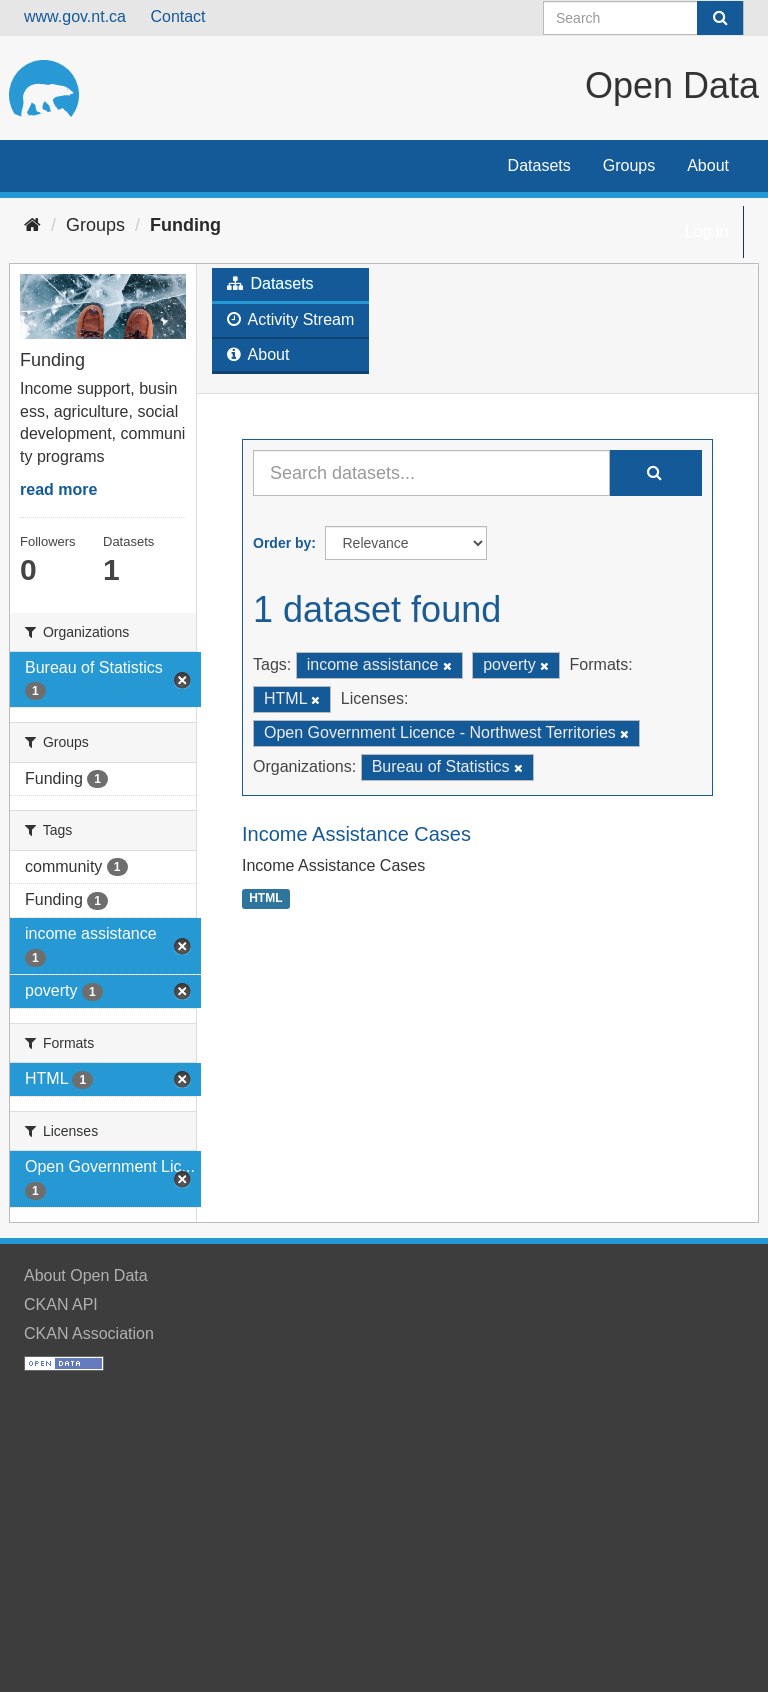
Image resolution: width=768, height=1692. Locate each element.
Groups (629, 165)
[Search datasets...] (431, 473)
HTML (265, 898)
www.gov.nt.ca (75, 16)
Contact (177, 16)
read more (58, 489)
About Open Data (86, 1275)
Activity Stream (290, 319)
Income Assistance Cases (356, 834)
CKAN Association (89, 1333)
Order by (282, 543)
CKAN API (61, 1304)
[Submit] (720, 18)
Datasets (539, 165)
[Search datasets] (643, 18)
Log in (707, 231)
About (708, 165)
